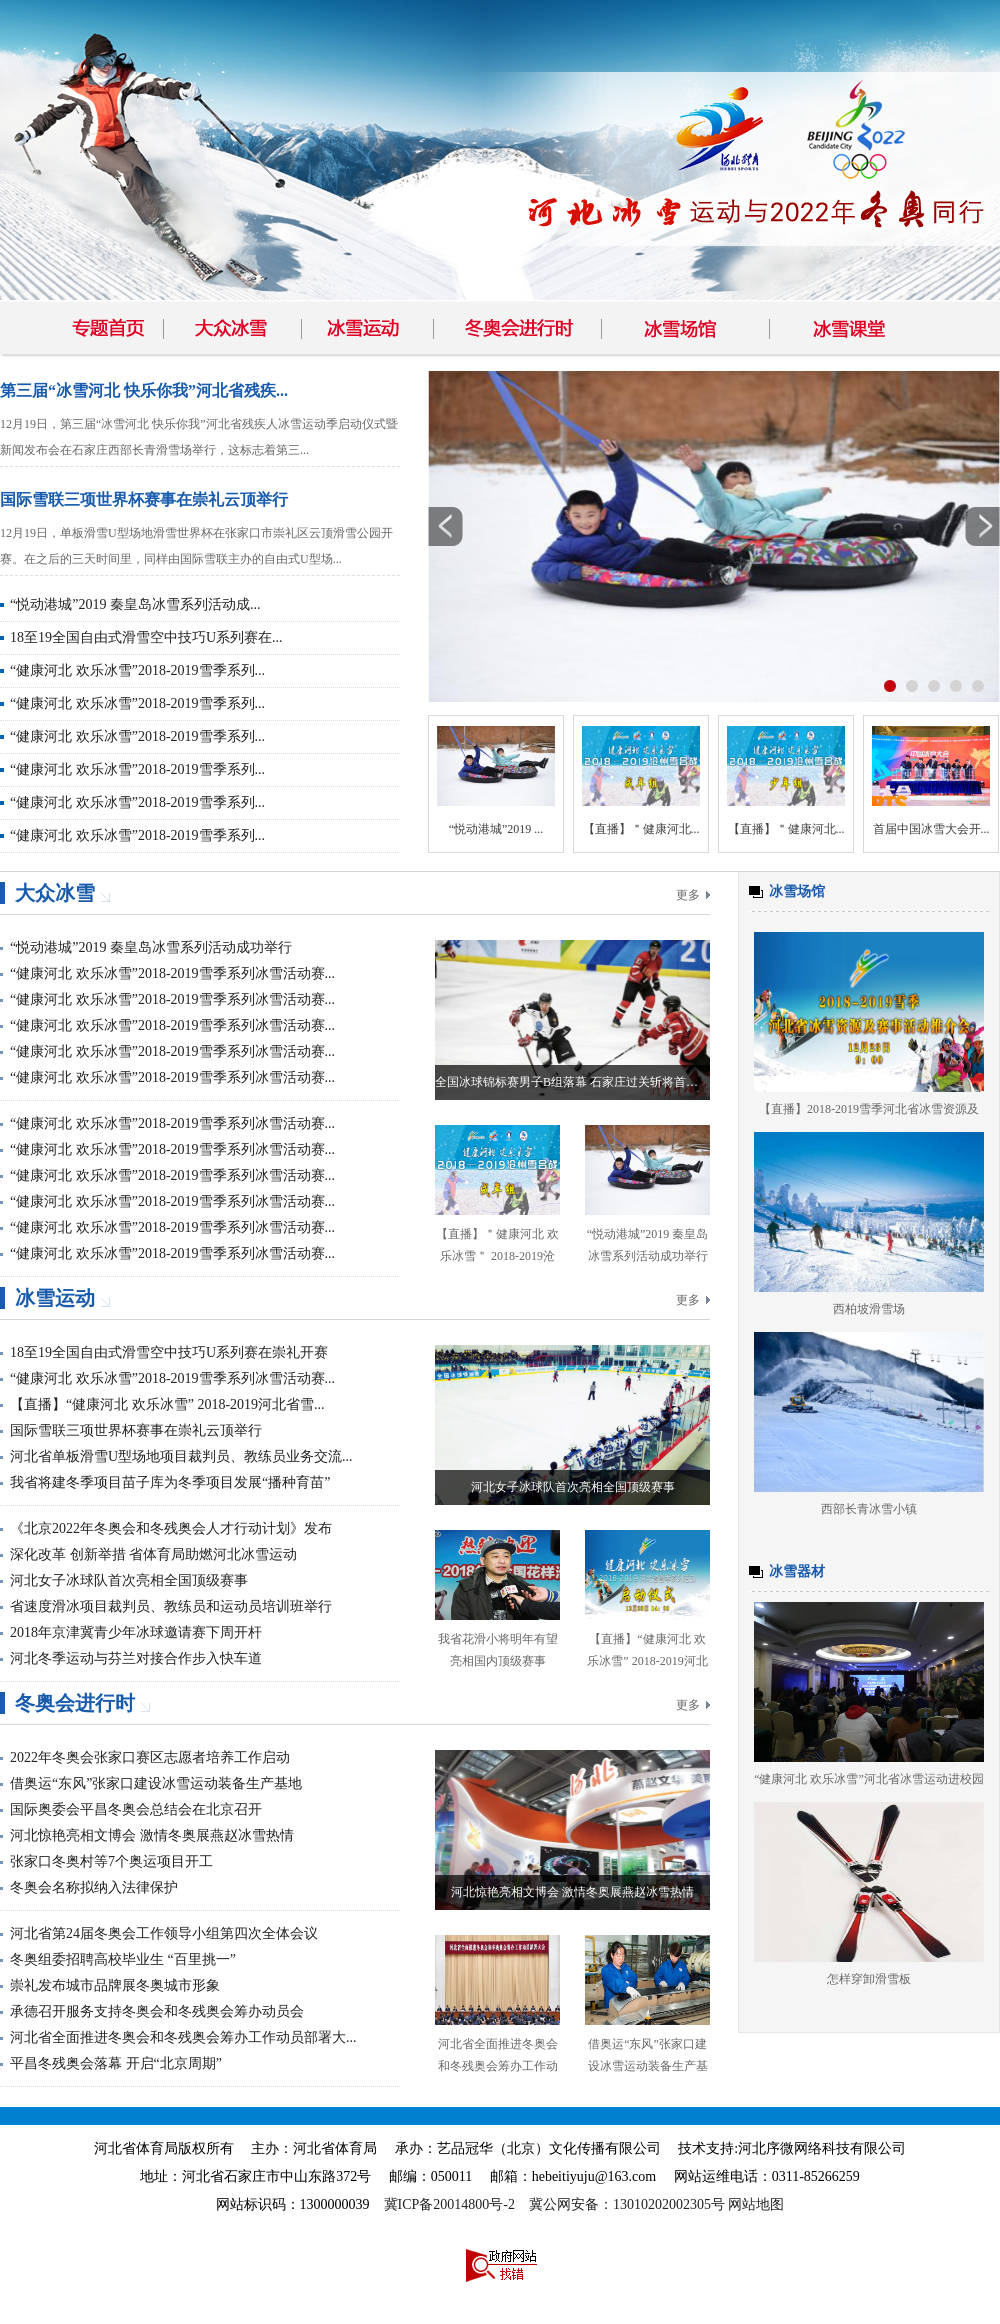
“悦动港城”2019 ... (496, 829)
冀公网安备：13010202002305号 (627, 2204)
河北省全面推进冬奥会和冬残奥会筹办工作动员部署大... (183, 2037)
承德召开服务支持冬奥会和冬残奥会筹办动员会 (157, 2011)
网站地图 (756, 2204)
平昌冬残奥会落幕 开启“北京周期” (116, 2063)
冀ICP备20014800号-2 (449, 2204)
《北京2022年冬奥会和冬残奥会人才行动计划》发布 (171, 1528)
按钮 (890, 686)
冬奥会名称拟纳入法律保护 (94, 1887)
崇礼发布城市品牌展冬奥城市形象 (115, 1985)
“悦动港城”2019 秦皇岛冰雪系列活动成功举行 (151, 947)
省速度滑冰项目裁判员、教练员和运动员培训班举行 (171, 1606)
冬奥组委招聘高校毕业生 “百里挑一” (123, 1959)
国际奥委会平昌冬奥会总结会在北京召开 (136, 1809)
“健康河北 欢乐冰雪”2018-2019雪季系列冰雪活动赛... (172, 973)
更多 (688, 895)
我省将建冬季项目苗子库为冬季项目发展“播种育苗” (170, 1482)
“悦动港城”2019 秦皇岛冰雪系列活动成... (135, 604)
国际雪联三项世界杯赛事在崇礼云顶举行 (144, 499)
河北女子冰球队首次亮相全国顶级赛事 (129, 1580)
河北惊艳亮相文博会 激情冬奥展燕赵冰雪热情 (152, 1835)
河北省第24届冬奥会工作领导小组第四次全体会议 (164, 1933)
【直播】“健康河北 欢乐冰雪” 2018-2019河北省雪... (167, 1404)
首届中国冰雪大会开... (931, 829)
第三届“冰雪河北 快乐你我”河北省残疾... (144, 390)
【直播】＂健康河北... (641, 829)
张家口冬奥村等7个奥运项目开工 (111, 1861)
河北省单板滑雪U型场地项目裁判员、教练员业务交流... (181, 1456)
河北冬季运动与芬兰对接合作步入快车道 (136, 1658)
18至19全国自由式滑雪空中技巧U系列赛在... (146, 637)
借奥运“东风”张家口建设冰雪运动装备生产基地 (156, 1783)
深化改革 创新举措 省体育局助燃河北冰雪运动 (153, 1554)
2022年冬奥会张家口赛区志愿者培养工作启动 (150, 1757)
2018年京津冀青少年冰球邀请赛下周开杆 (136, 1632)
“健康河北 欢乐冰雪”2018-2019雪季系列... (137, 670)
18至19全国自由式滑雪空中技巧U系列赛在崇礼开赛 (169, 1352)
